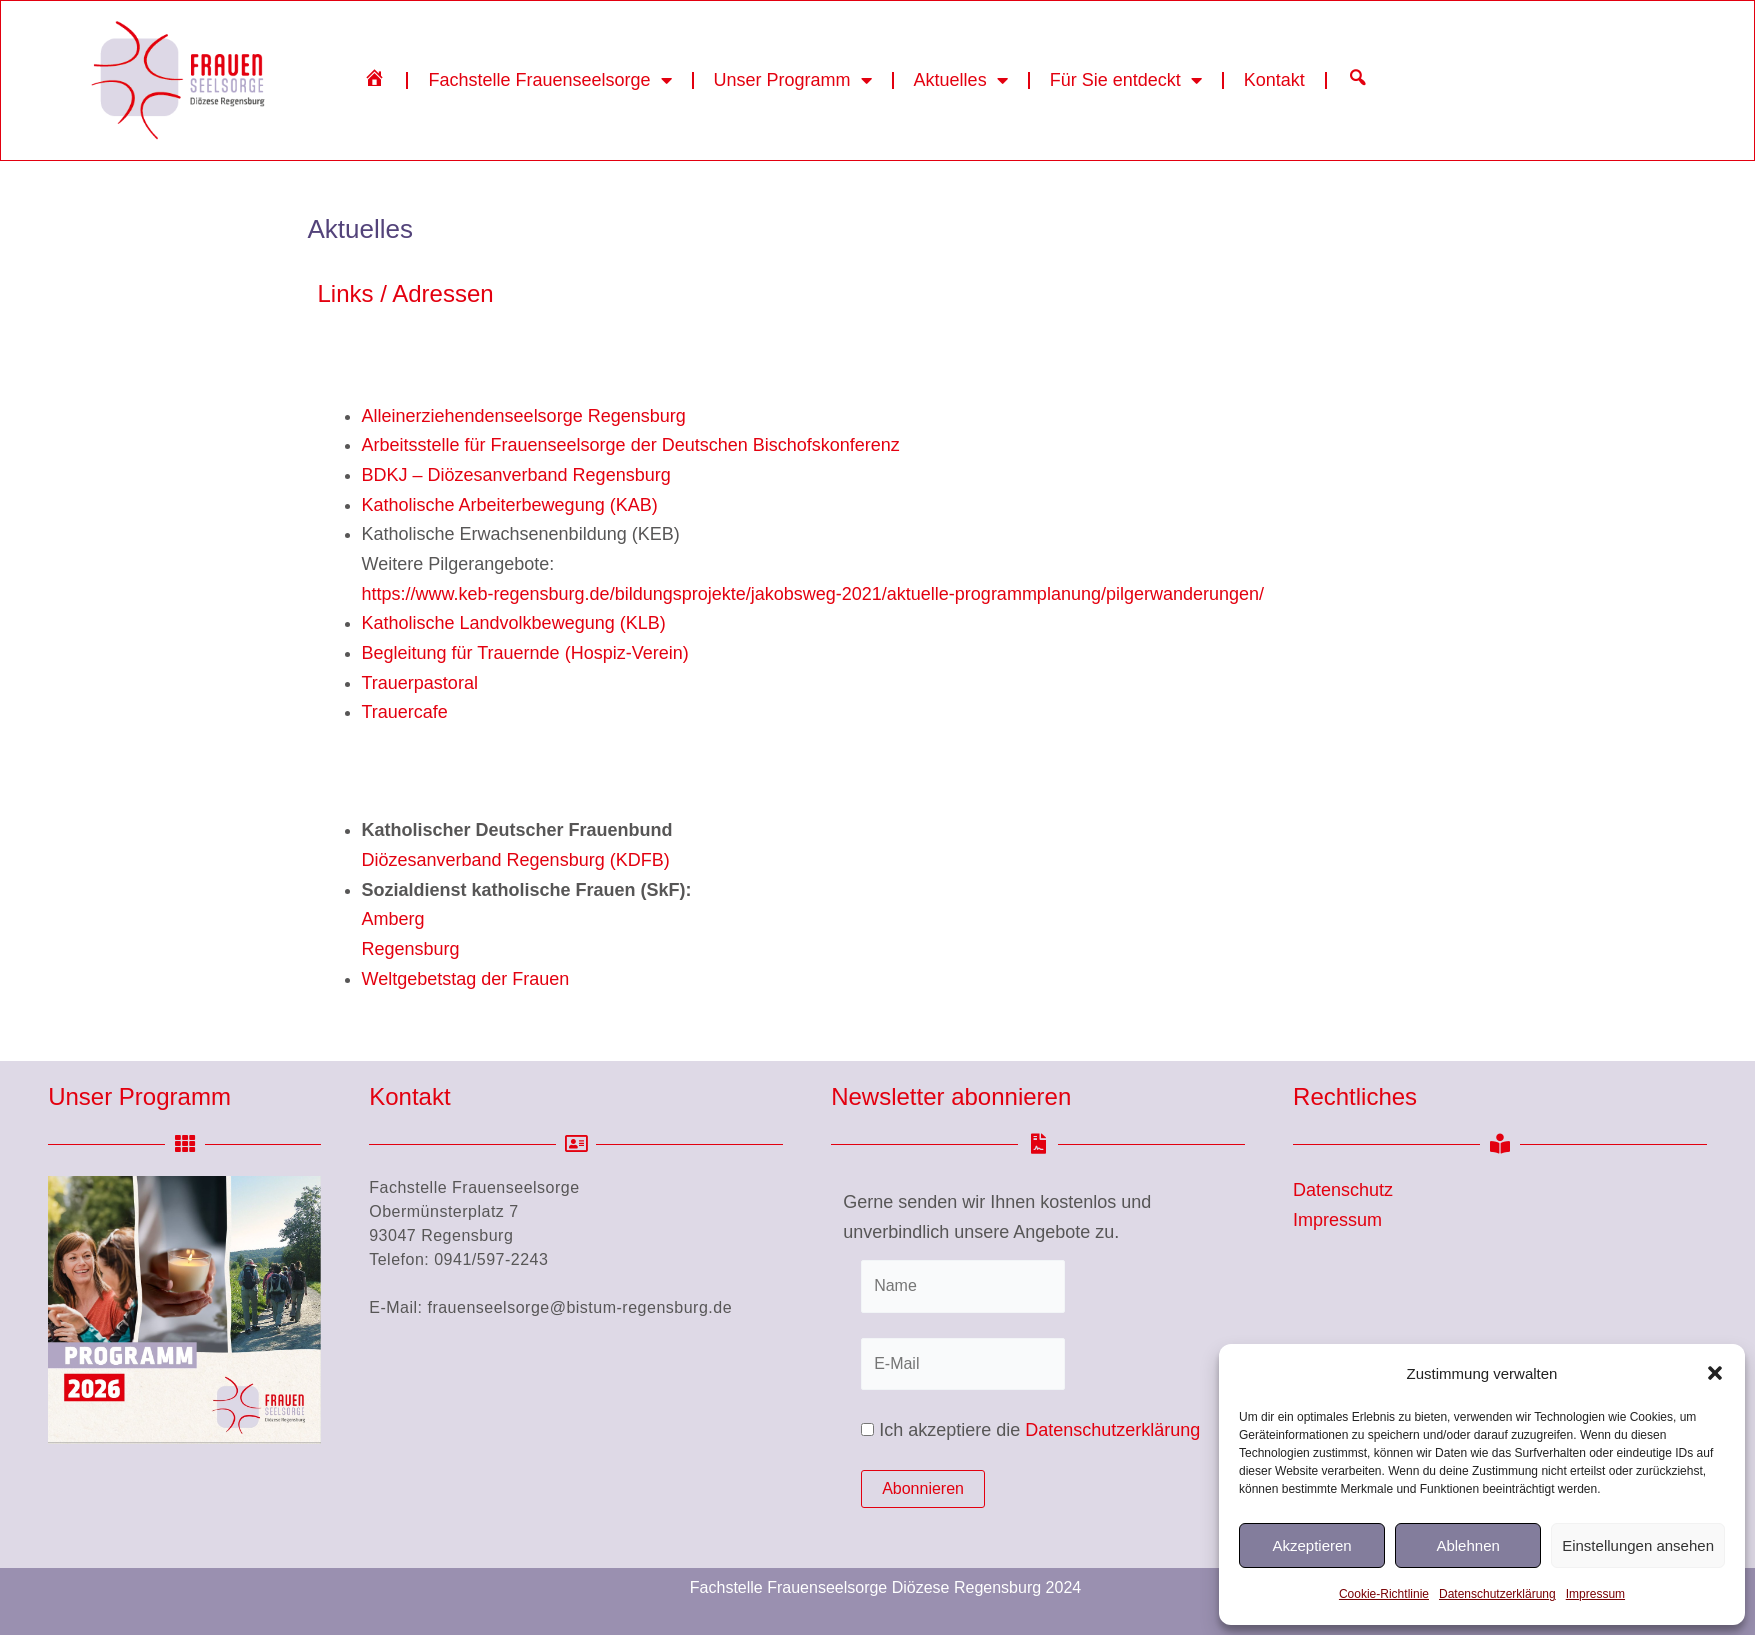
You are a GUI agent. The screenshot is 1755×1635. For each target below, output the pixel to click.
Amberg (393, 919)
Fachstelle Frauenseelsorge (549, 80)
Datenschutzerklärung (1497, 1594)
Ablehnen (1467, 1545)
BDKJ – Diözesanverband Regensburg (516, 475)
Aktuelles (961, 80)
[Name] (963, 1286)
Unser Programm (793, 80)
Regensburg (411, 949)
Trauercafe (405, 712)
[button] (1715, 1373)
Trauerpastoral (420, 683)
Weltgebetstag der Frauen (466, 979)
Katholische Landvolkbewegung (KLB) (514, 623)
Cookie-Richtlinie (1384, 1594)
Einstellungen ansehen (1638, 1545)
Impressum (1595, 1594)
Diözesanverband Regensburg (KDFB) (516, 860)
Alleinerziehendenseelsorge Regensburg (524, 416)
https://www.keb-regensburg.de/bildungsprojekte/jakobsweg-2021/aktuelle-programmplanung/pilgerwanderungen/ (813, 594)
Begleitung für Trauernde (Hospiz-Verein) (525, 653)
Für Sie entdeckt (1126, 80)
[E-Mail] (963, 1364)
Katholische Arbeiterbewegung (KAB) (510, 505)
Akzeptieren (1311, 1545)
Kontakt (1274, 80)
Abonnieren (923, 1488)
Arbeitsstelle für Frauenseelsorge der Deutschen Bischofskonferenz (631, 445)
